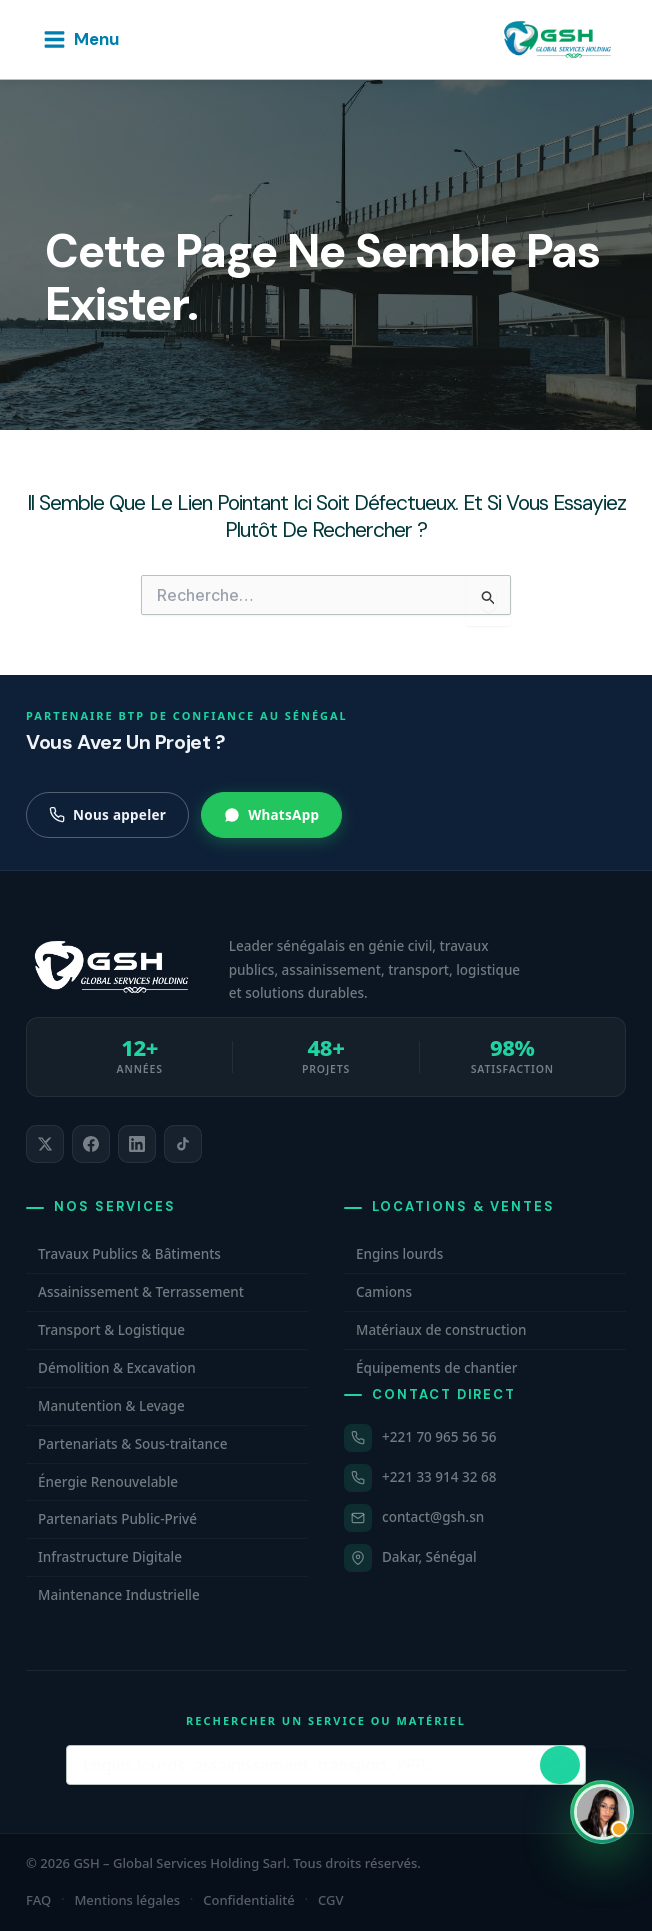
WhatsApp (271, 815)
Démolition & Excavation (117, 1368)
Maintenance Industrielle (119, 1595)
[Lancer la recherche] (560, 1765)
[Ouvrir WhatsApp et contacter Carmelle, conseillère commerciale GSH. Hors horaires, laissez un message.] (602, 1812)
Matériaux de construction (441, 1330)
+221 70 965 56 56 (439, 1437)
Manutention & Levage (111, 1406)
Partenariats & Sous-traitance (132, 1444)
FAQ (38, 1900)
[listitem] (45, 1144)
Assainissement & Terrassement (141, 1292)
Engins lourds (399, 1254)
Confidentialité (249, 1900)
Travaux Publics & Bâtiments (129, 1254)
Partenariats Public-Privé (117, 1519)
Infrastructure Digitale (110, 1557)
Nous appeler (107, 815)
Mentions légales (127, 1900)
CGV (330, 1900)
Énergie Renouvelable (108, 1482)
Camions (384, 1292)
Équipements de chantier (437, 1368)
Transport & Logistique (111, 1330)
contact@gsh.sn (433, 1517)
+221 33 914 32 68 (439, 1477)
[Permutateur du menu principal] (80, 39)
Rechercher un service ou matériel (326, 1720)
